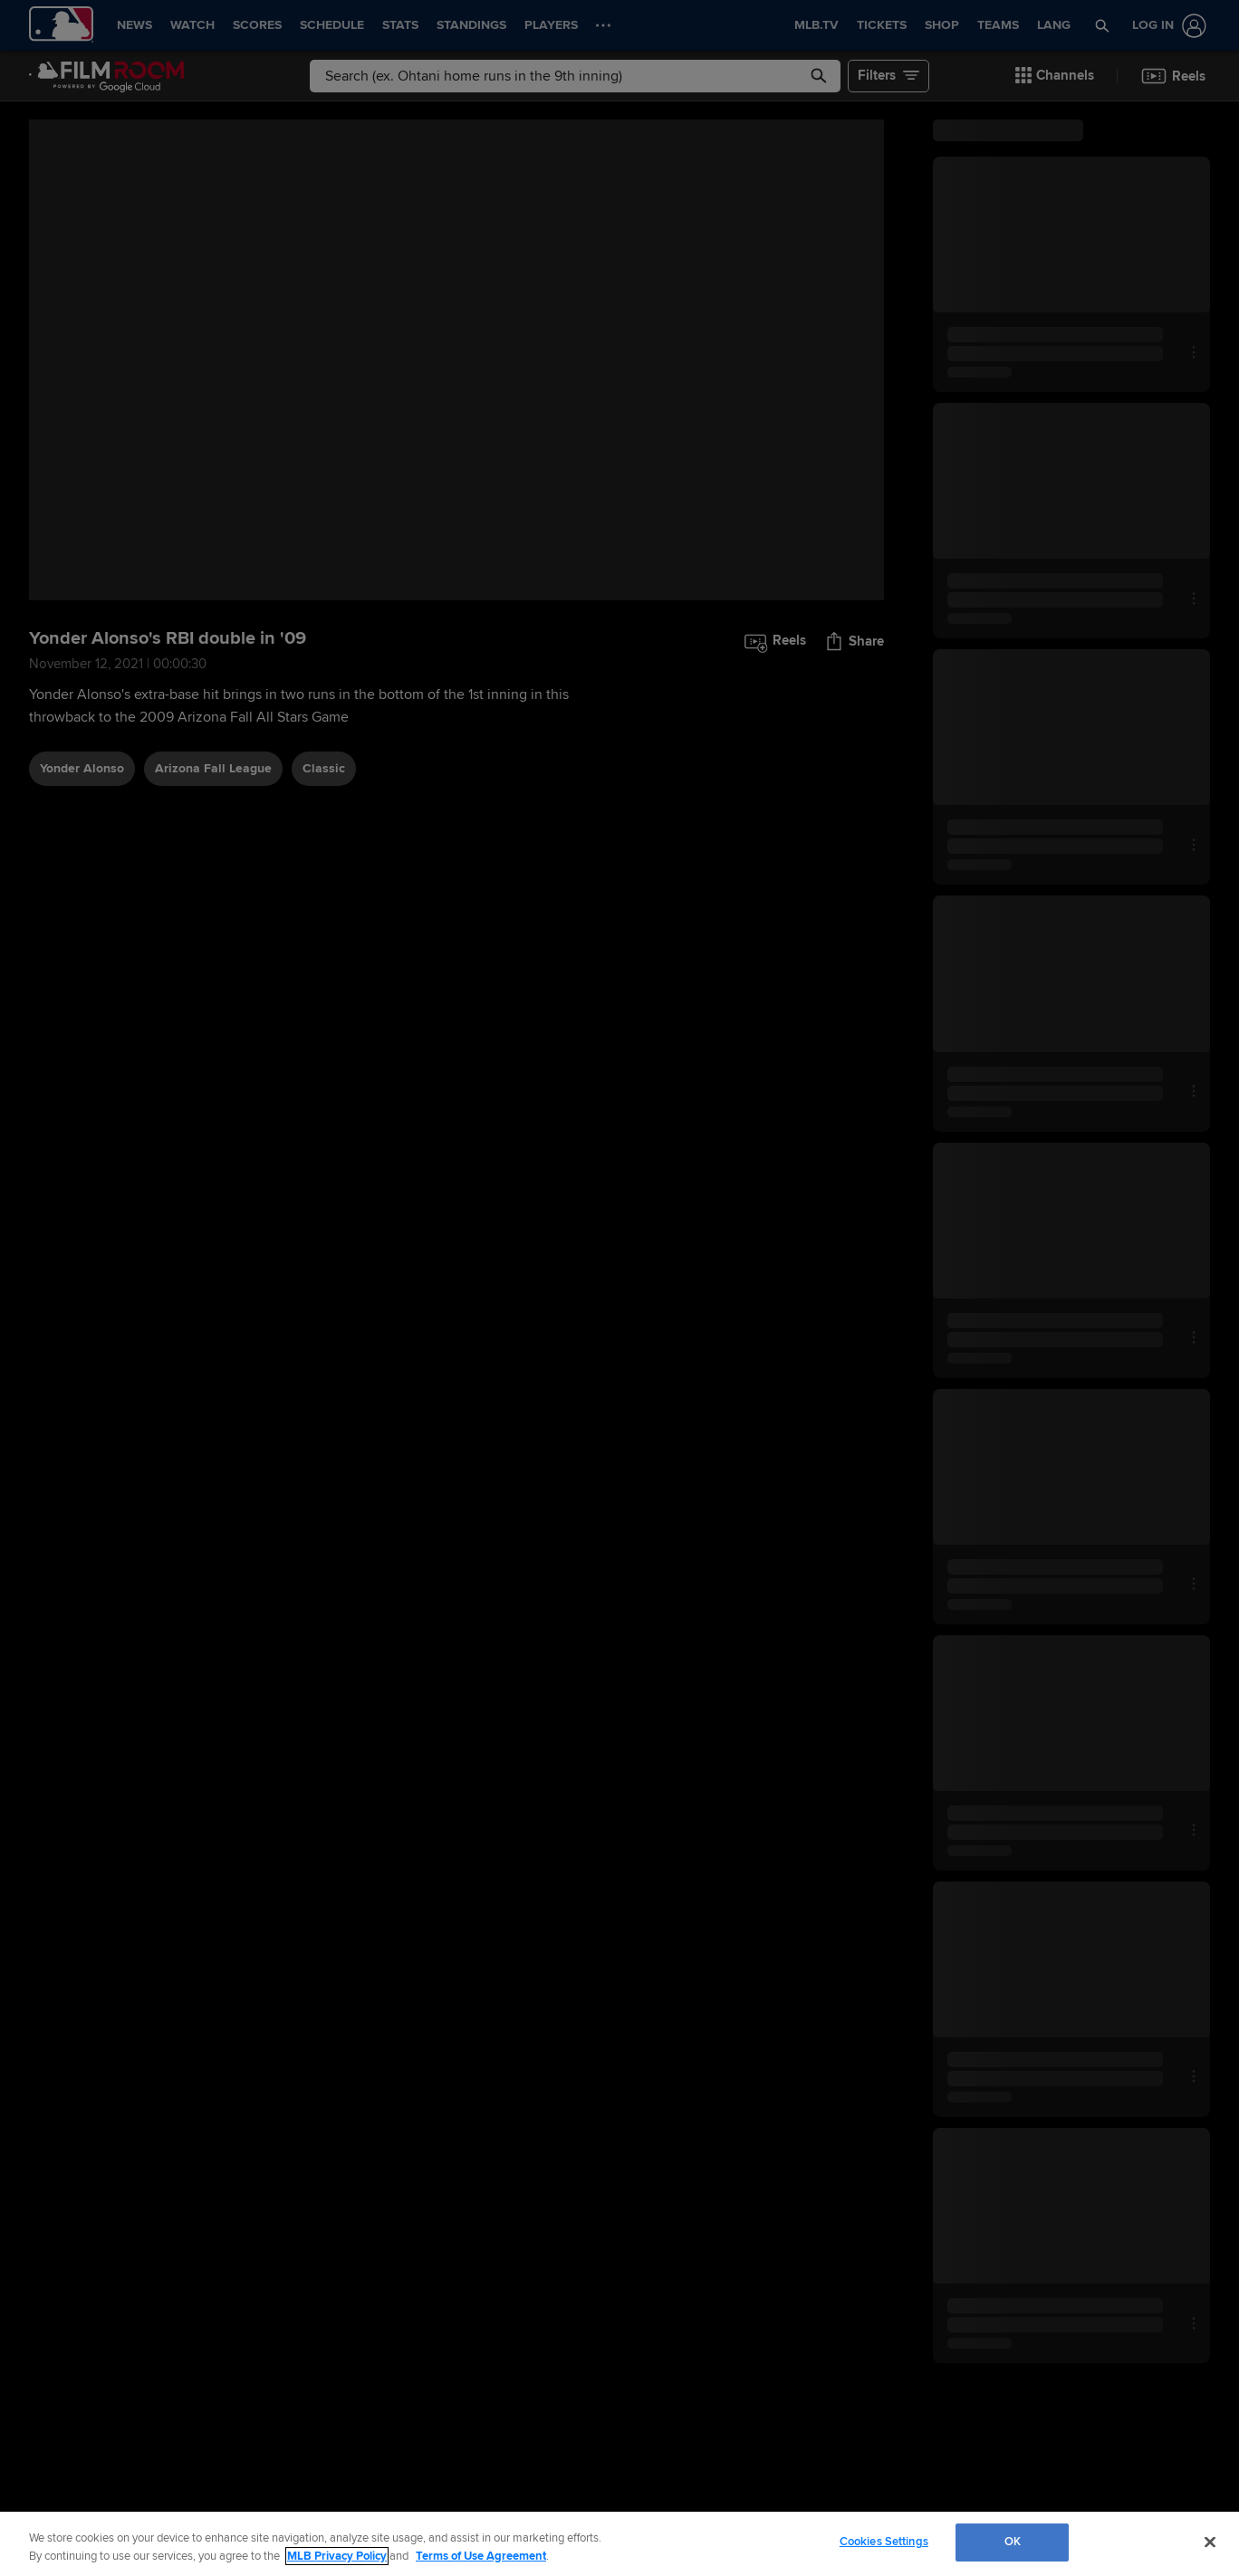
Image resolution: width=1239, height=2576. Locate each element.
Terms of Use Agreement (481, 2556)
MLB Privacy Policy (337, 2556)
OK (1012, 2541)
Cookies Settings (884, 2541)
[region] (619, 2544)
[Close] (1210, 2542)
